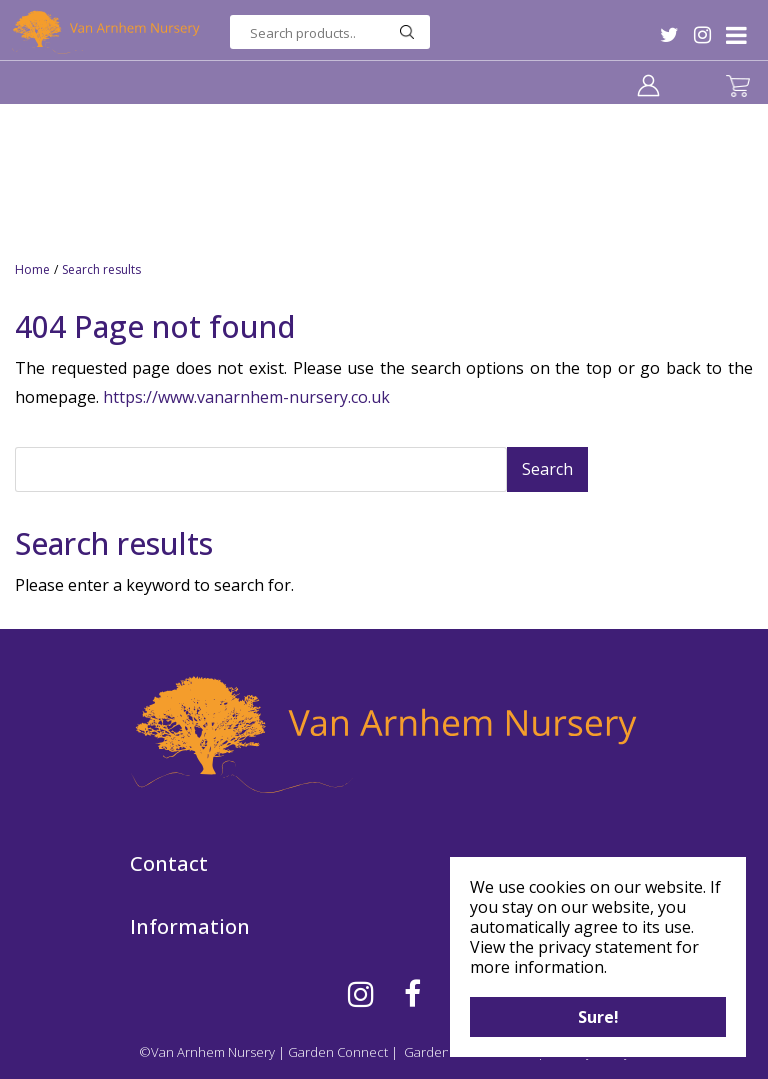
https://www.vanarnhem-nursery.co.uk (246, 397)
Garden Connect (338, 1052)
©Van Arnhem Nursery (207, 1052)
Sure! (598, 1017)
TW (669, 35)
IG (702, 35)
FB (412, 994)
